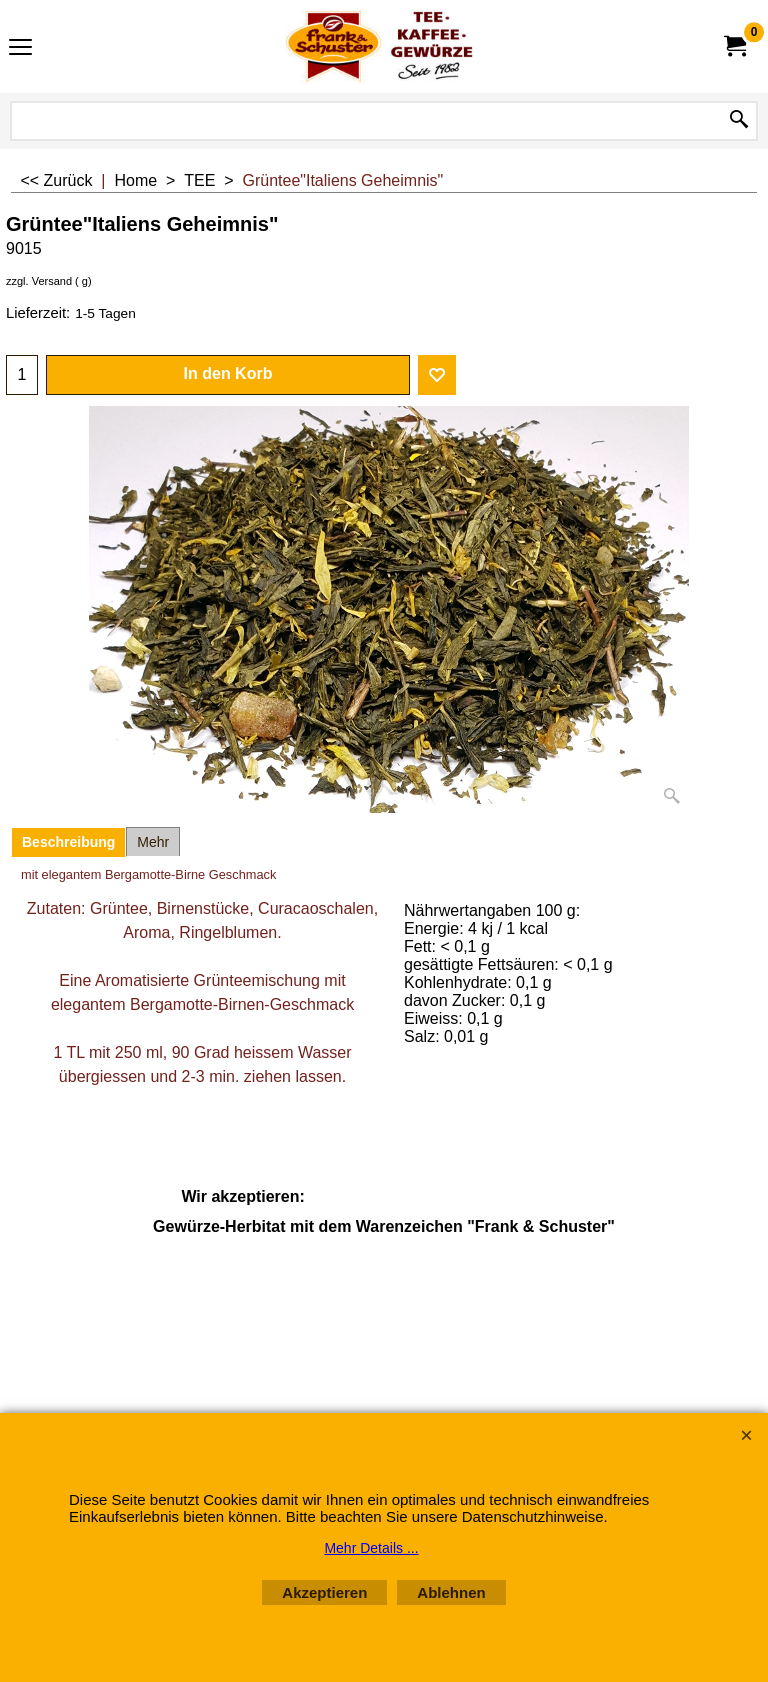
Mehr (153, 842)
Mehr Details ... (371, 1548)
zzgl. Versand (39, 281)
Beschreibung (68, 842)
